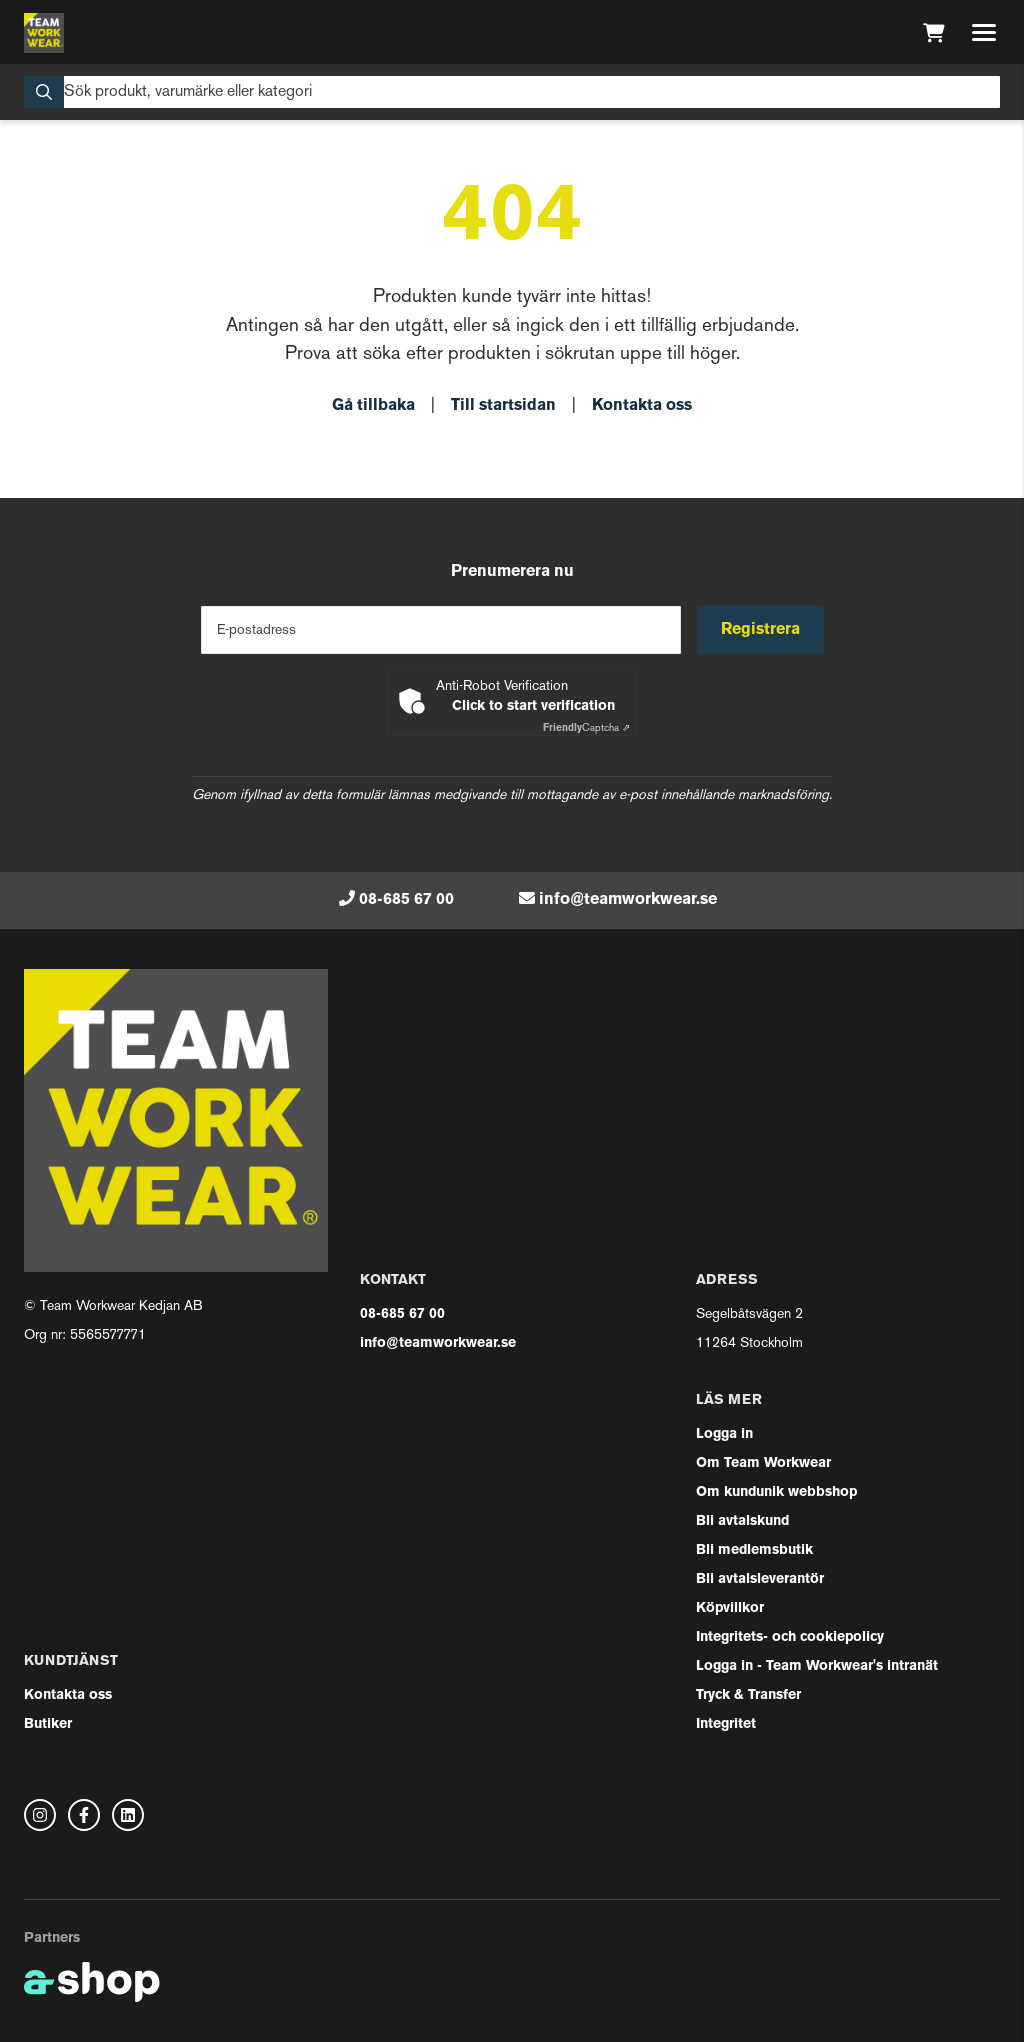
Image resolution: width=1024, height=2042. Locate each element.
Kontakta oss (642, 406)
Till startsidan (503, 406)
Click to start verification (533, 706)
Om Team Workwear (763, 1463)
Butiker (48, 1724)
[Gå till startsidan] (44, 33)
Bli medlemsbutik (754, 1550)
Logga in (724, 1434)
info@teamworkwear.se (628, 900)
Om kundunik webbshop (776, 1492)
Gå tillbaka (373, 406)
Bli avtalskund (742, 1521)
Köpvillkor (730, 1608)
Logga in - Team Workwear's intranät (817, 1666)
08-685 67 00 (406, 900)
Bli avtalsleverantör (760, 1579)
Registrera (760, 630)
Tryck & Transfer (748, 1695)
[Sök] (512, 92)
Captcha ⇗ (586, 728)
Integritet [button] (726, 1724)
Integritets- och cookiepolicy (790, 1637)
